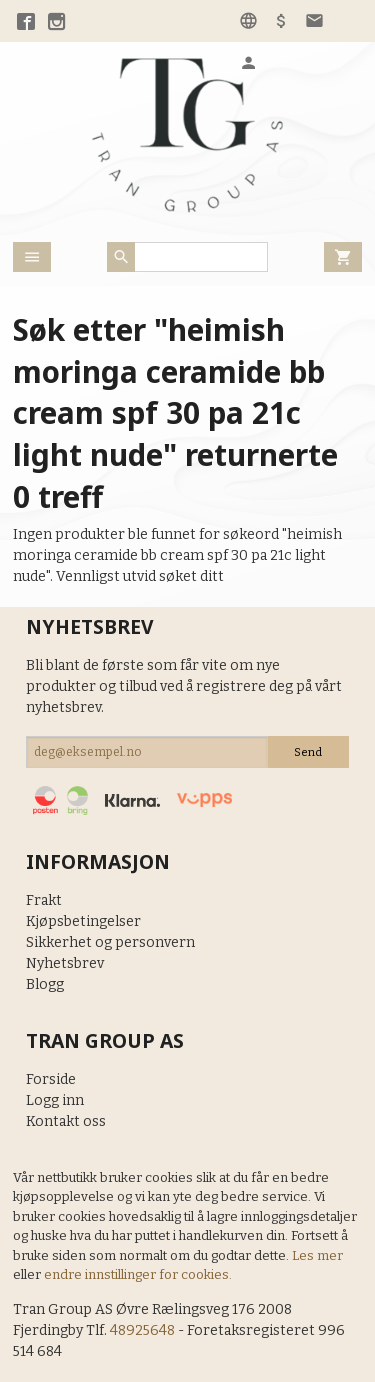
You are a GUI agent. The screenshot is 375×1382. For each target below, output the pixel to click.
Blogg (45, 984)
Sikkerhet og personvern (110, 942)
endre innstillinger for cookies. (138, 1274)
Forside (51, 1079)
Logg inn (55, 1100)
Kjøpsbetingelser (83, 921)
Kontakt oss (66, 1121)
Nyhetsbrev (65, 963)
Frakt (44, 900)
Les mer (317, 1255)
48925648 (142, 1330)
